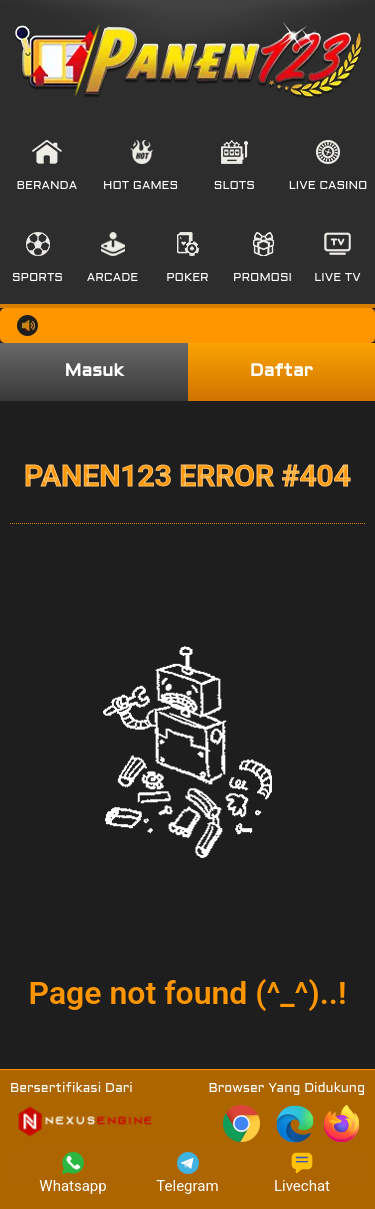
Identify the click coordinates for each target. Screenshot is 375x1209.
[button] (47, 166)
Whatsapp (72, 1173)
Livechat (302, 1173)
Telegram (187, 1173)
